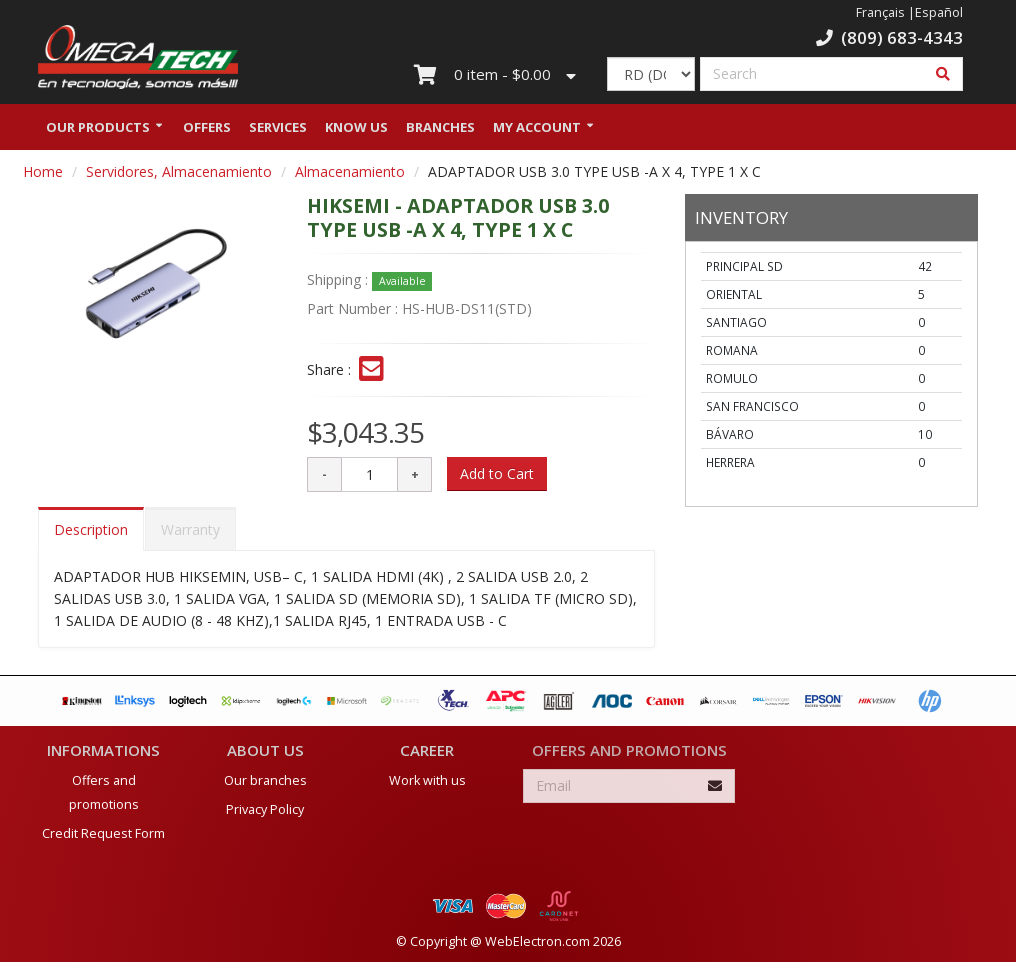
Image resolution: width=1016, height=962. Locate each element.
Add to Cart (497, 479)
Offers (207, 133)
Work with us (427, 779)
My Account (537, 133)
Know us (356, 133)
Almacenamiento (350, 177)
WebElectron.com (537, 940)
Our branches (265, 779)
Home (43, 177)
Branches (440, 133)
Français (880, 12)
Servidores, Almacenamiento (179, 177)
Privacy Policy (265, 808)
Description (91, 535)
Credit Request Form (103, 832)
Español (939, 12)
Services (278, 133)
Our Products (98, 133)
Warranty (190, 535)
